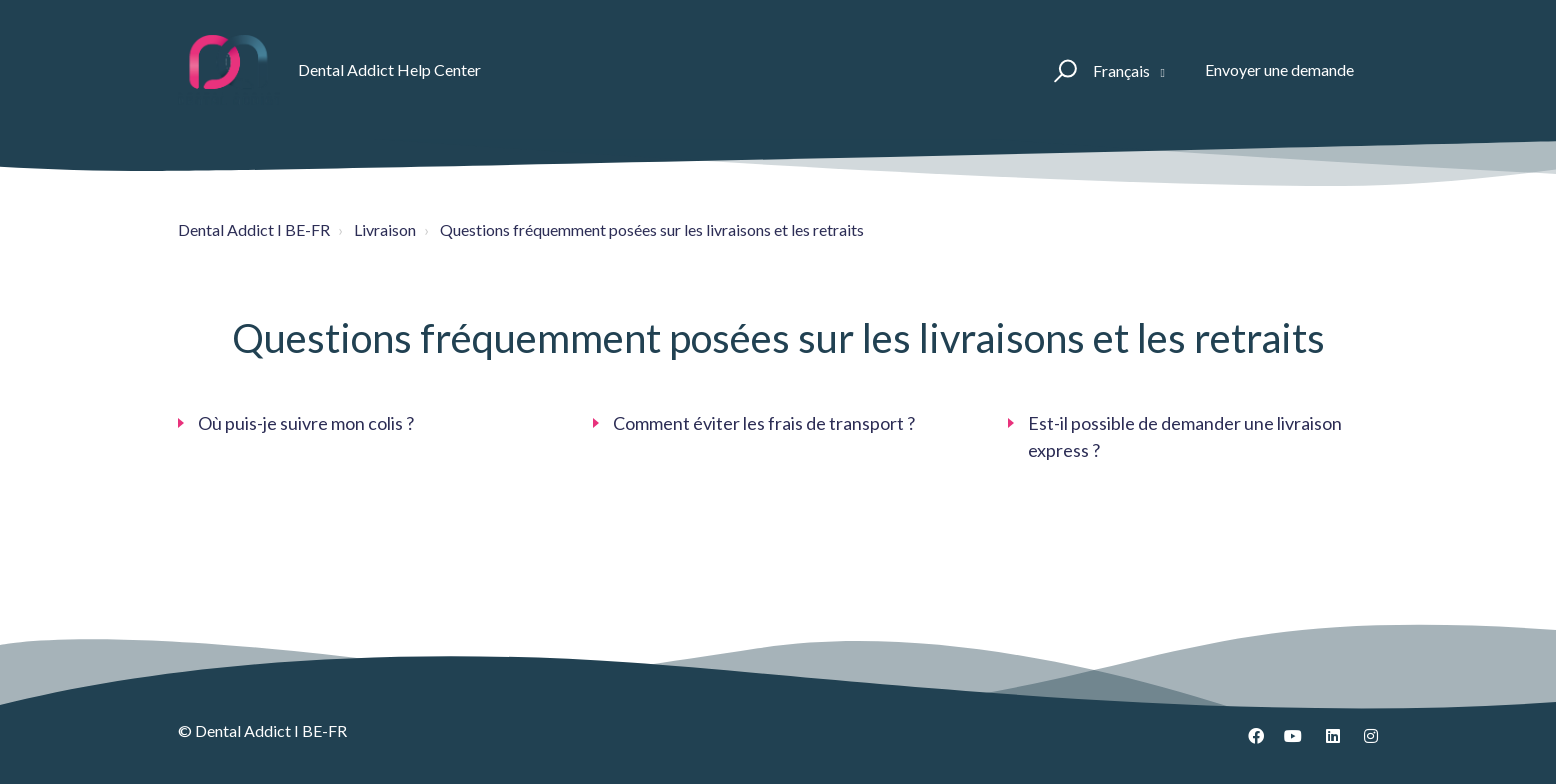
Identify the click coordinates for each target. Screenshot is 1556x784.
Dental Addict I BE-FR (254, 229)
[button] (1062, 70)
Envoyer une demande (1279, 69)
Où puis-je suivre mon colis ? (306, 423)
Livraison (385, 229)
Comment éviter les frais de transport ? (764, 423)
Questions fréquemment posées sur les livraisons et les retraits (652, 229)
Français (1123, 70)
